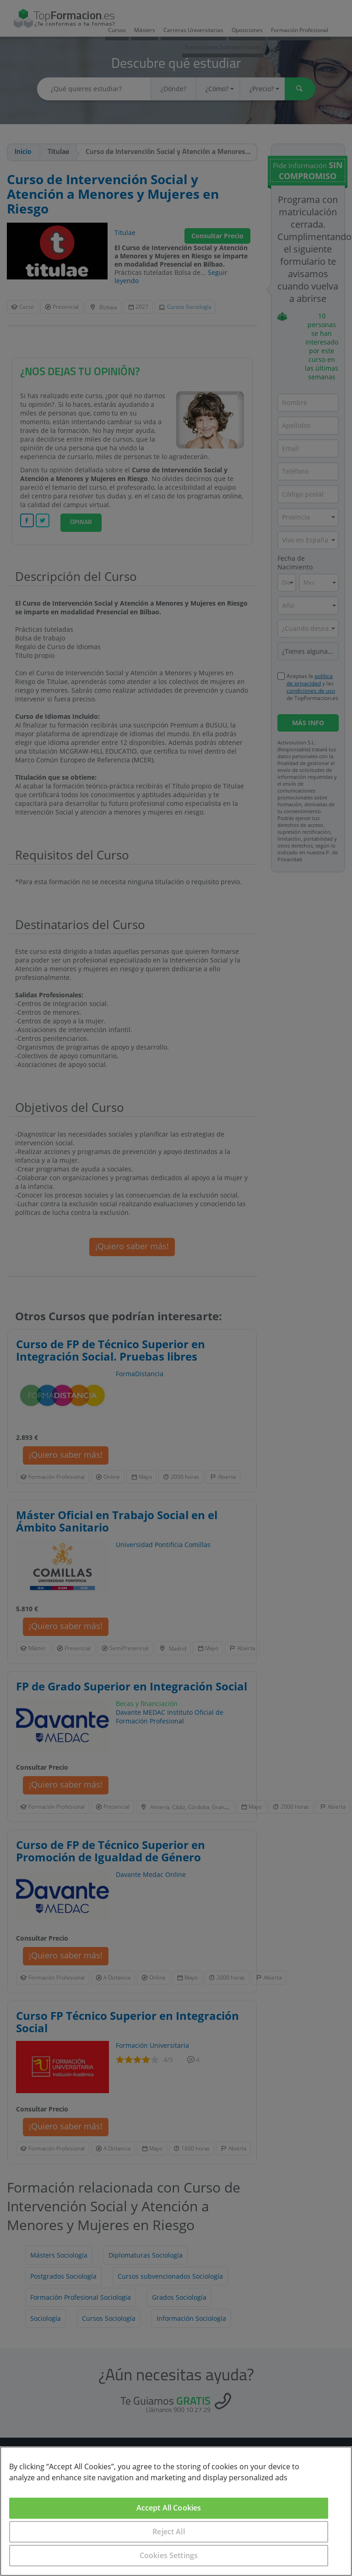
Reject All (168, 2532)
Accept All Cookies (168, 2508)
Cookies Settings (169, 2555)
